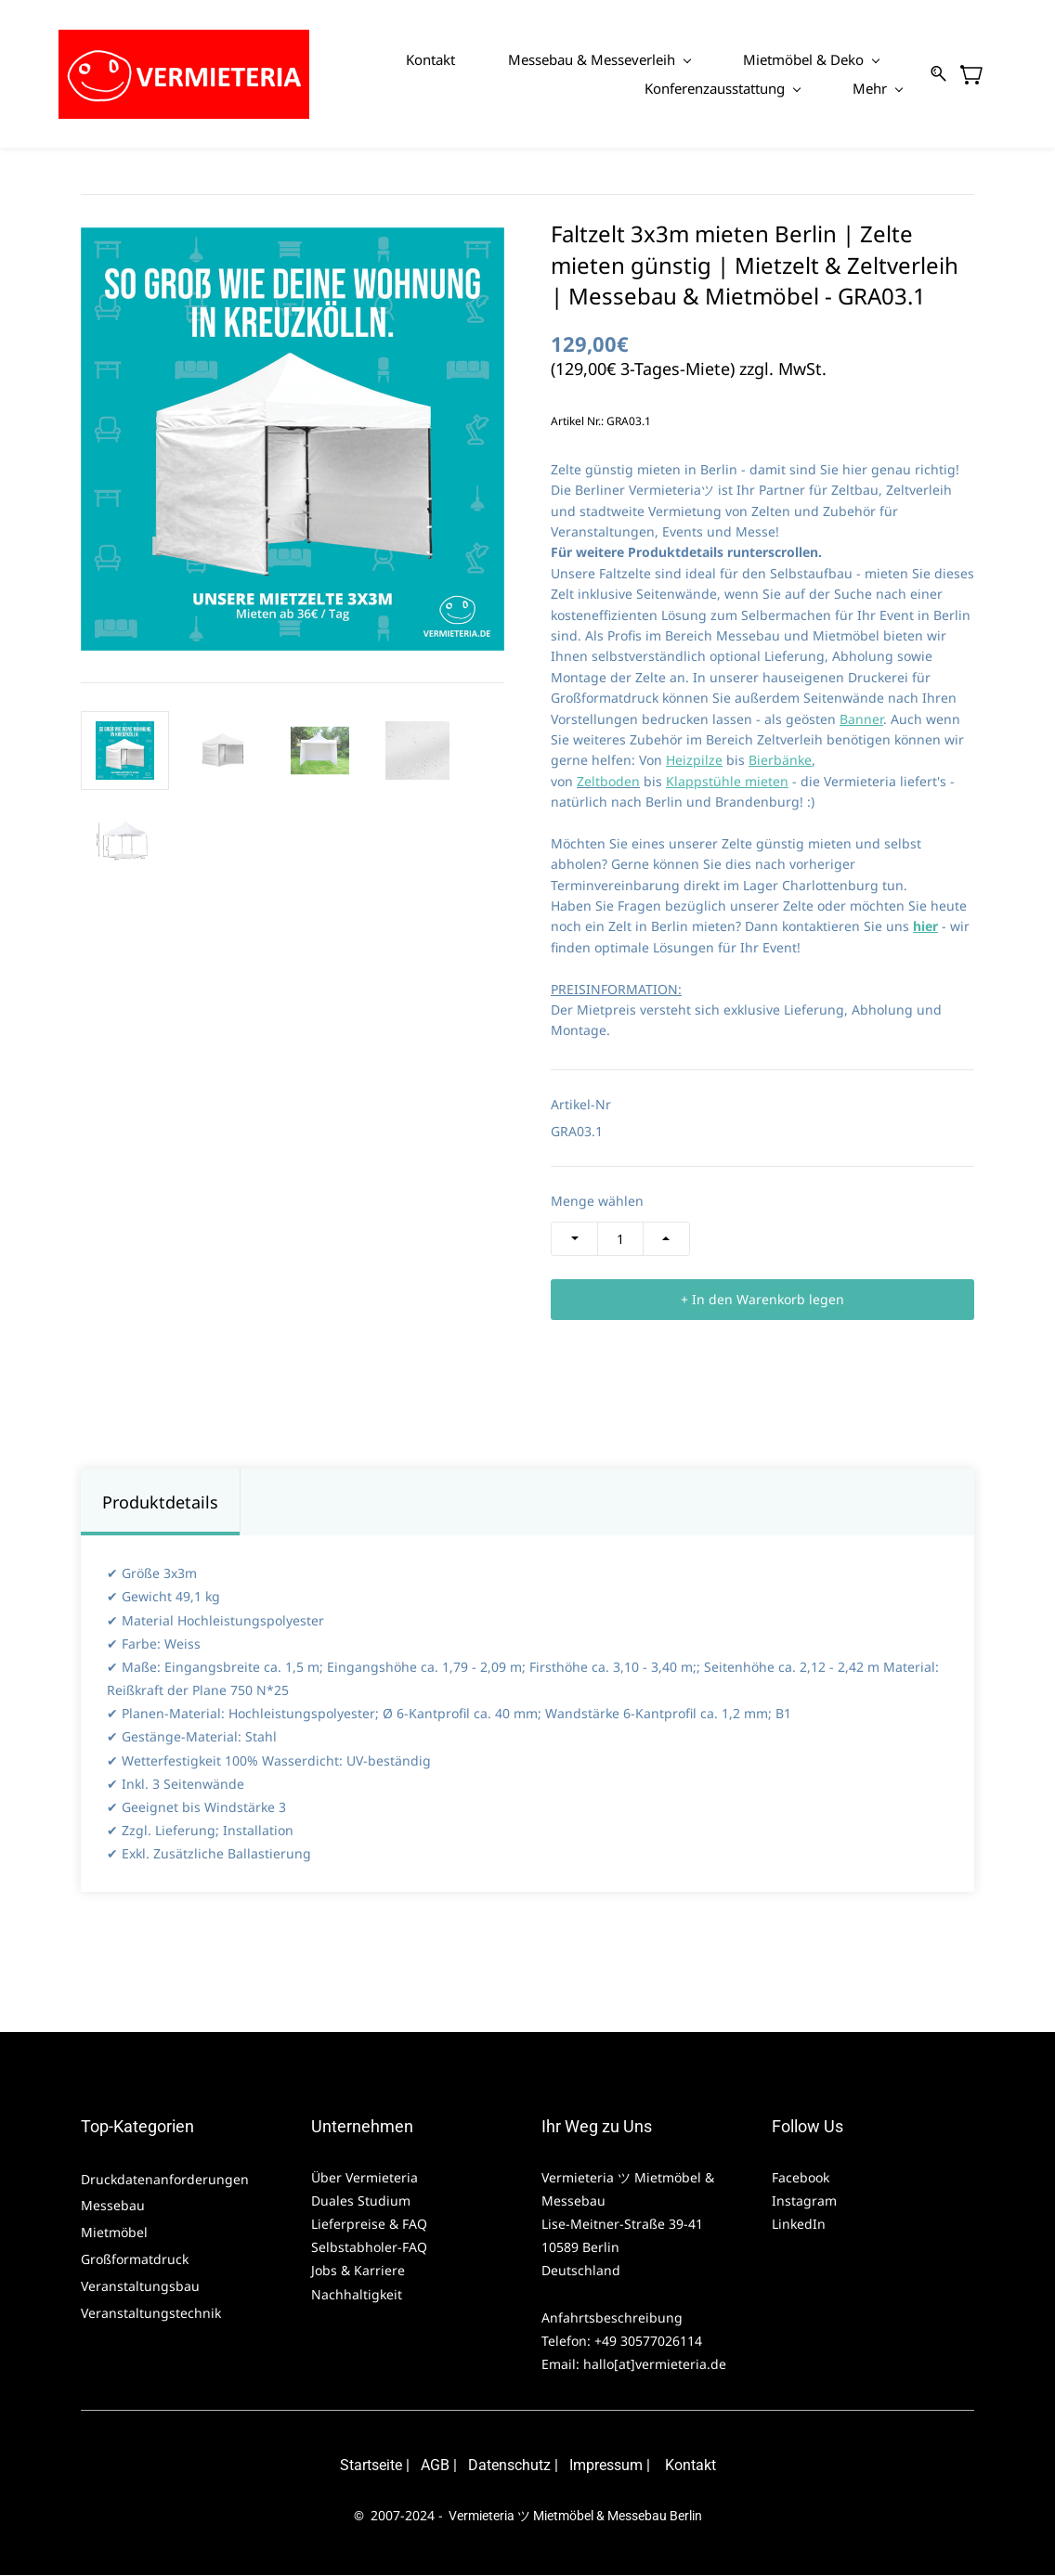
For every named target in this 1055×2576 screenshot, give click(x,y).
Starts (359, 2466)
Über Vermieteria (366, 2178)
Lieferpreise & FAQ (369, 2224)
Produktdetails (160, 1503)
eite (390, 2466)
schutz (529, 2466)
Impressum (606, 2466)
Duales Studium (360, 2201)
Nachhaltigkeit (356, 2294)
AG (430, 2466)
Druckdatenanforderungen (165, 2180)
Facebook (800, 2178)
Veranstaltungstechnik (151, 2314)
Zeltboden (608, 782)
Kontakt (690, 2466)
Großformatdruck (136, 2260)
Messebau (113, 2206)
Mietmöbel (114, 2233)
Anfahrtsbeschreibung (612, 2318)
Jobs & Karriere (360, 2271)
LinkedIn (799, 2224)
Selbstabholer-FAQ (369, 2248)
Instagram (804, 2201)
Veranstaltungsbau (140, 2287)
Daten (487, 2466)
